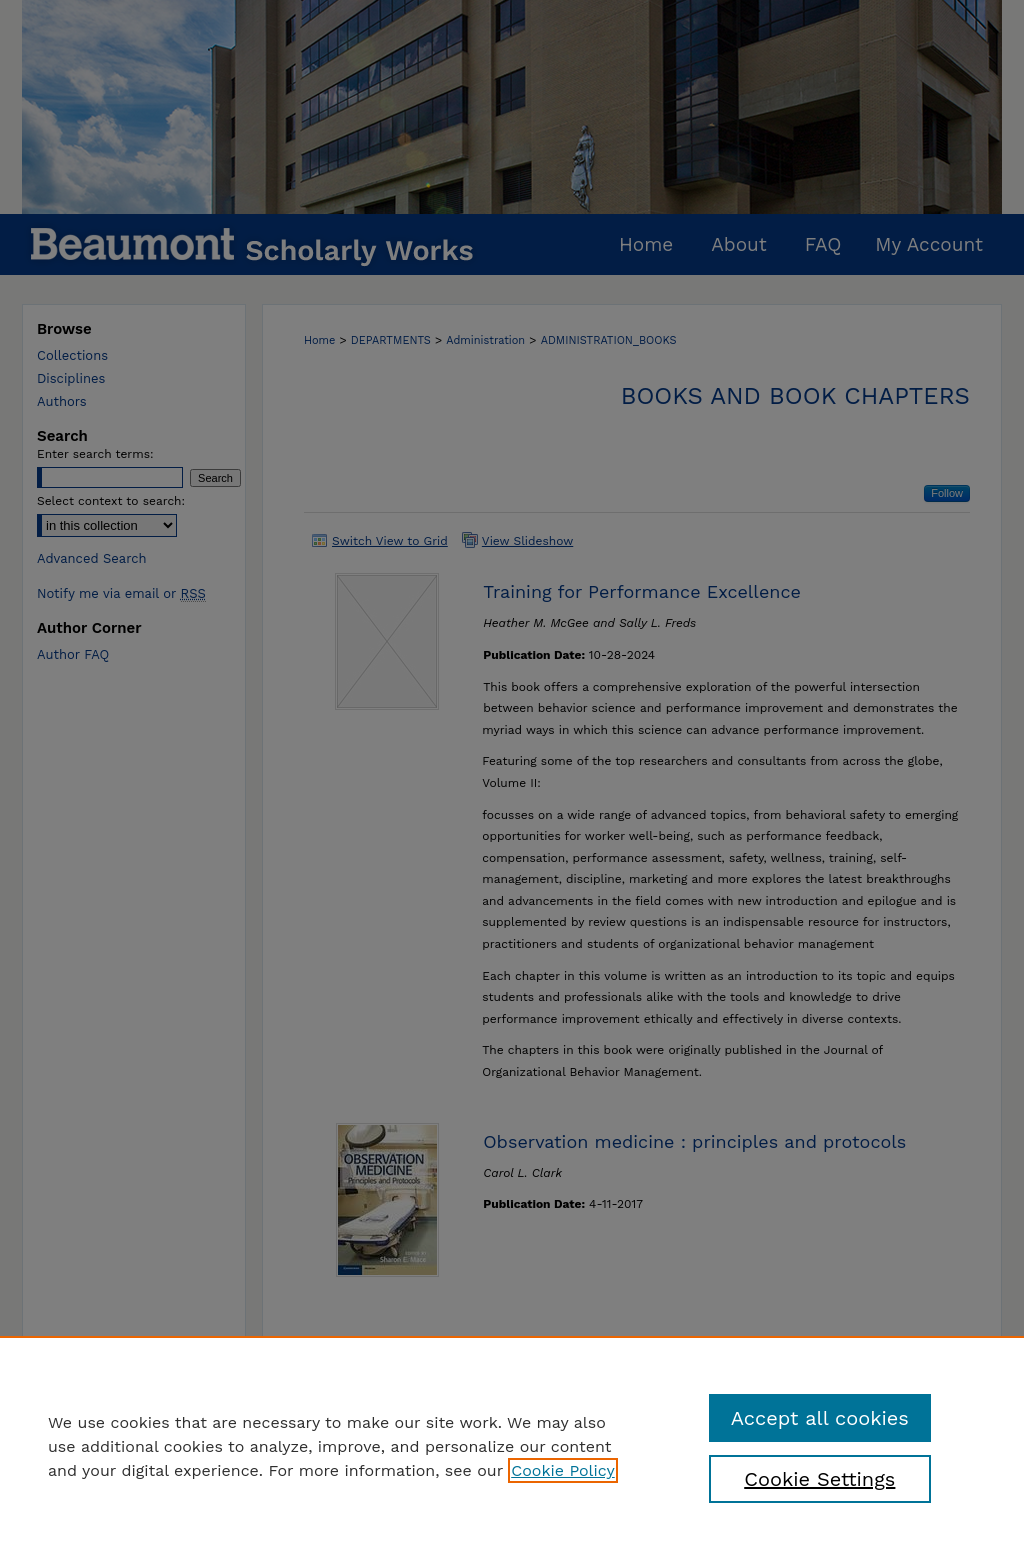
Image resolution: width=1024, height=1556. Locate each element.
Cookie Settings (819, 1479)
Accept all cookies (820, 1418)
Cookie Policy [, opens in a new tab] (562, 1470)
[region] (512, 1446)
